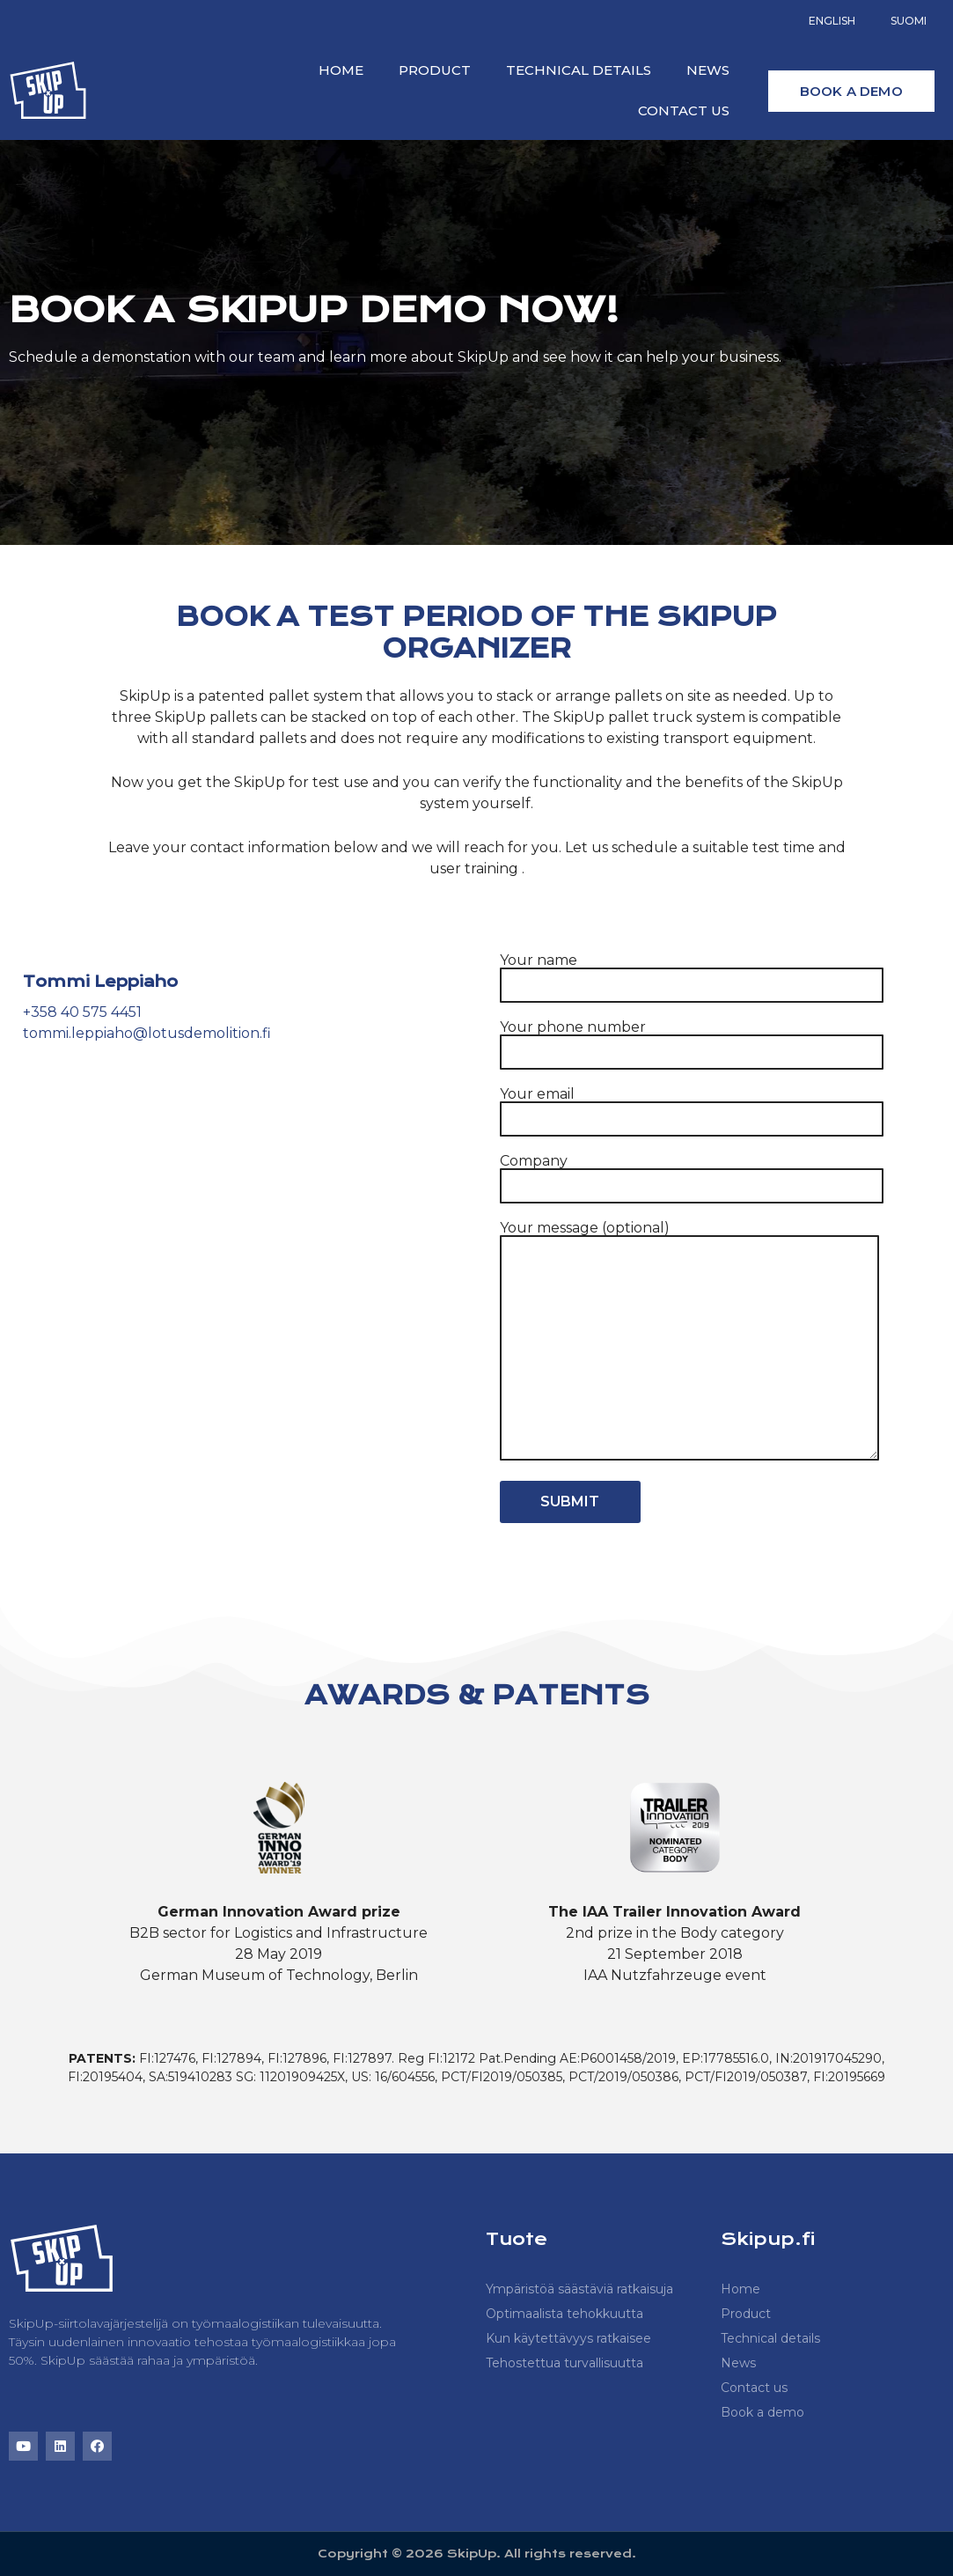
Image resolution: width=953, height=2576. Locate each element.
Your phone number (691, 1040)
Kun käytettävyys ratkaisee (568, 2338)
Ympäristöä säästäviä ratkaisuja (579, 2289)
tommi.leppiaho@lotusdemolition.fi (147, 1033)
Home (341, 70)
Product (435, 70)
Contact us (683, 110)
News (707, 70)
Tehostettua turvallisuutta (564, 2363)
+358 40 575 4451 (82, 1012)
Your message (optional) (689, 1342)
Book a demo (762, 2412)
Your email (691, 1107)
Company (691, 1174)
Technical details (578, 70)
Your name (691, 973)
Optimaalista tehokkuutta (564, 2314)
